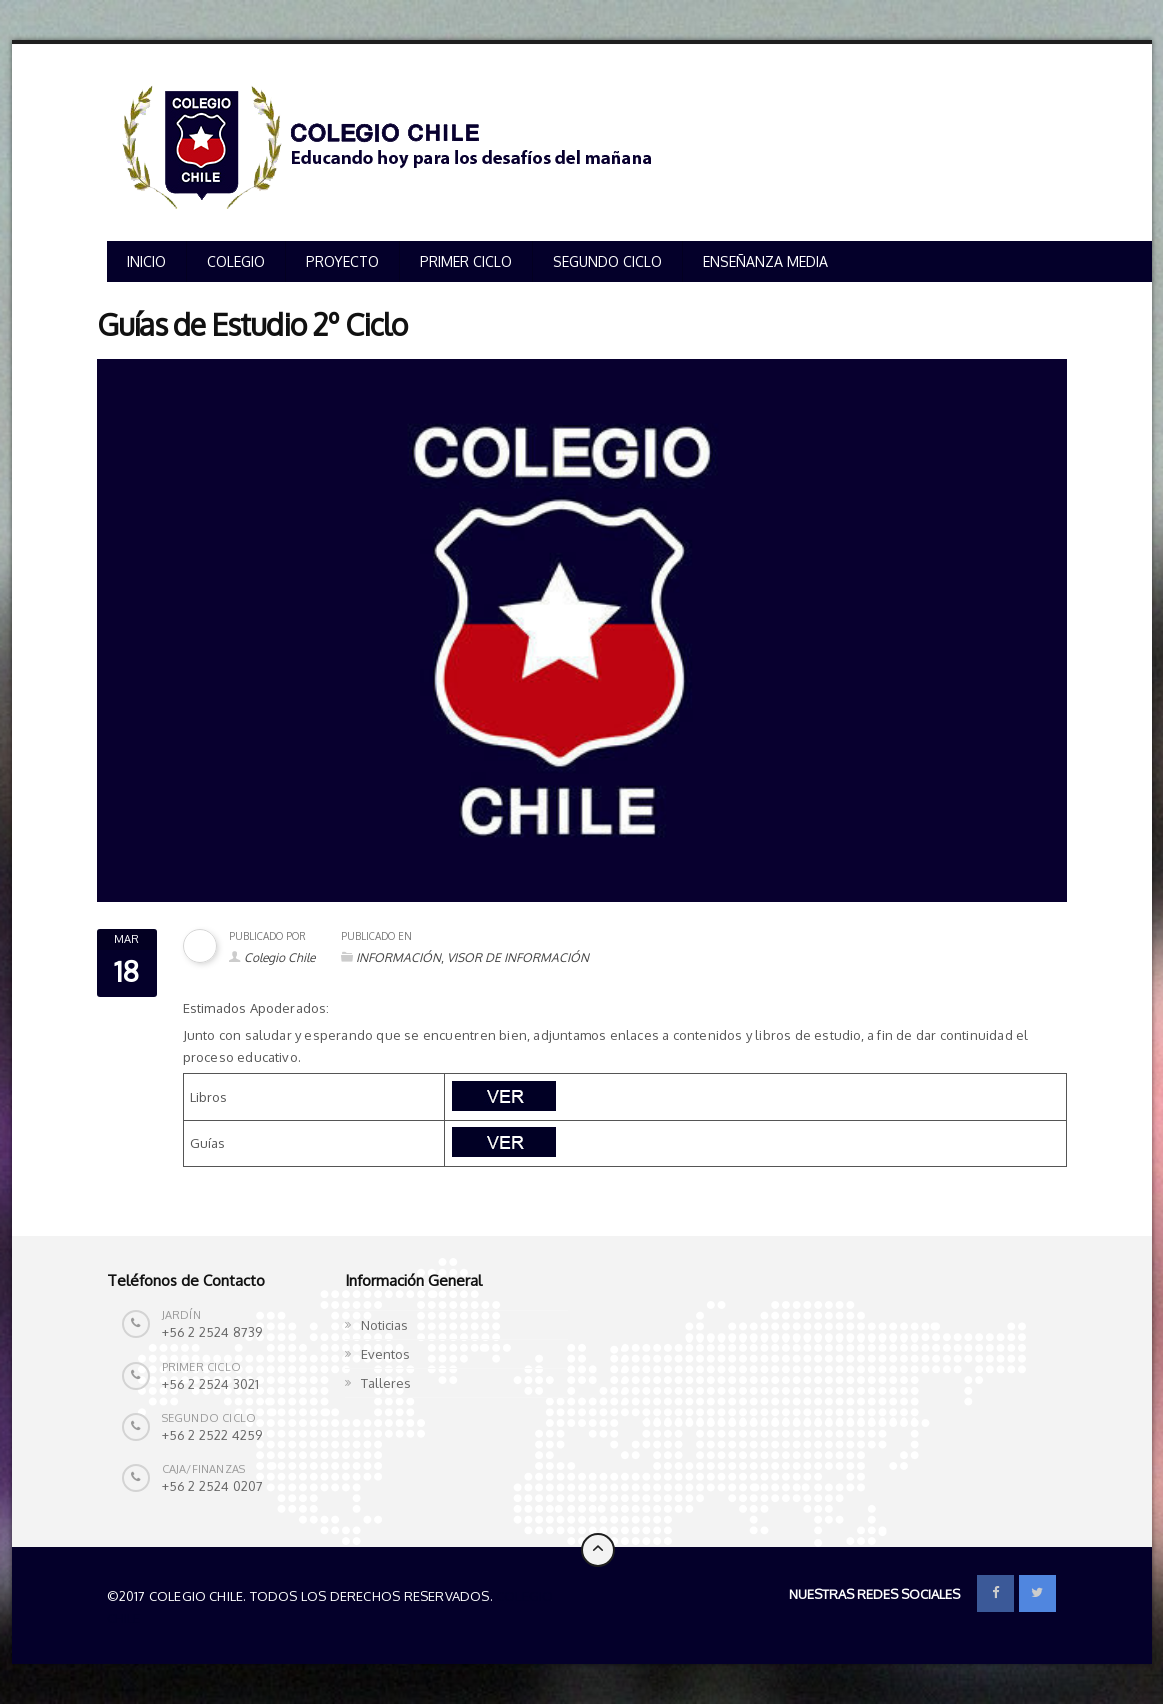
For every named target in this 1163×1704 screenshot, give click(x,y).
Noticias (384, 1325)
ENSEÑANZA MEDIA (765, 261)
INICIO (146, 261)
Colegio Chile (279, 957)
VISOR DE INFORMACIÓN (518, 957)
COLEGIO (236, 261)
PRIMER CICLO (466, 261)
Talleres (386, 1383)
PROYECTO (342, 261)
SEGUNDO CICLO (607, 261)
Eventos (385, 1354)
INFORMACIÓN (398, 957)
